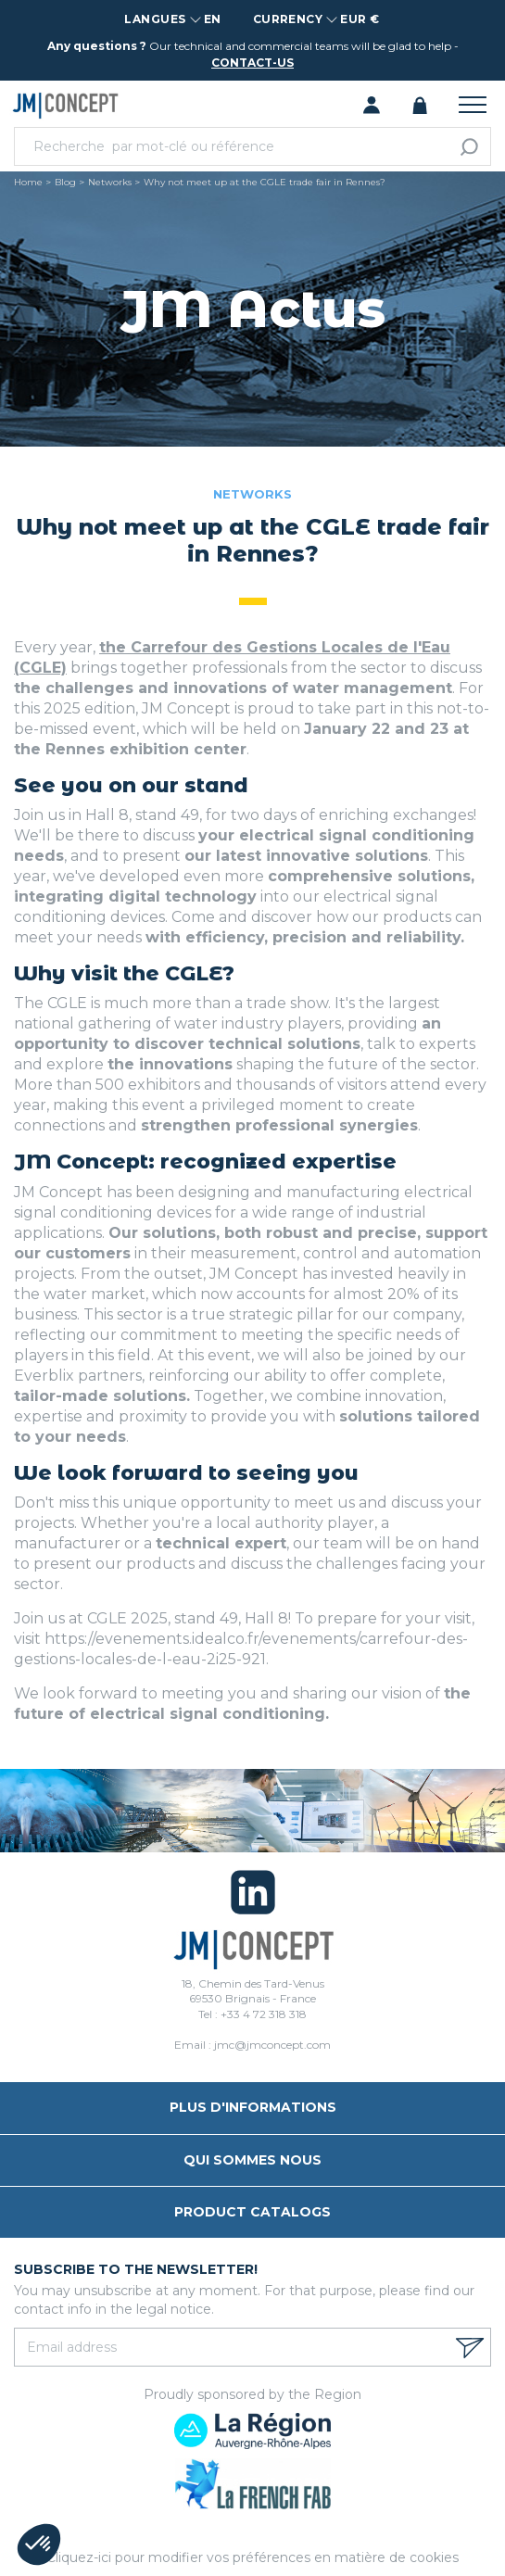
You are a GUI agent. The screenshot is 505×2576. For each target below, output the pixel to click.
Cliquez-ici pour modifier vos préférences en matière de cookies (252, 2557)
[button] (39, 2544)
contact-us (252, 62)
